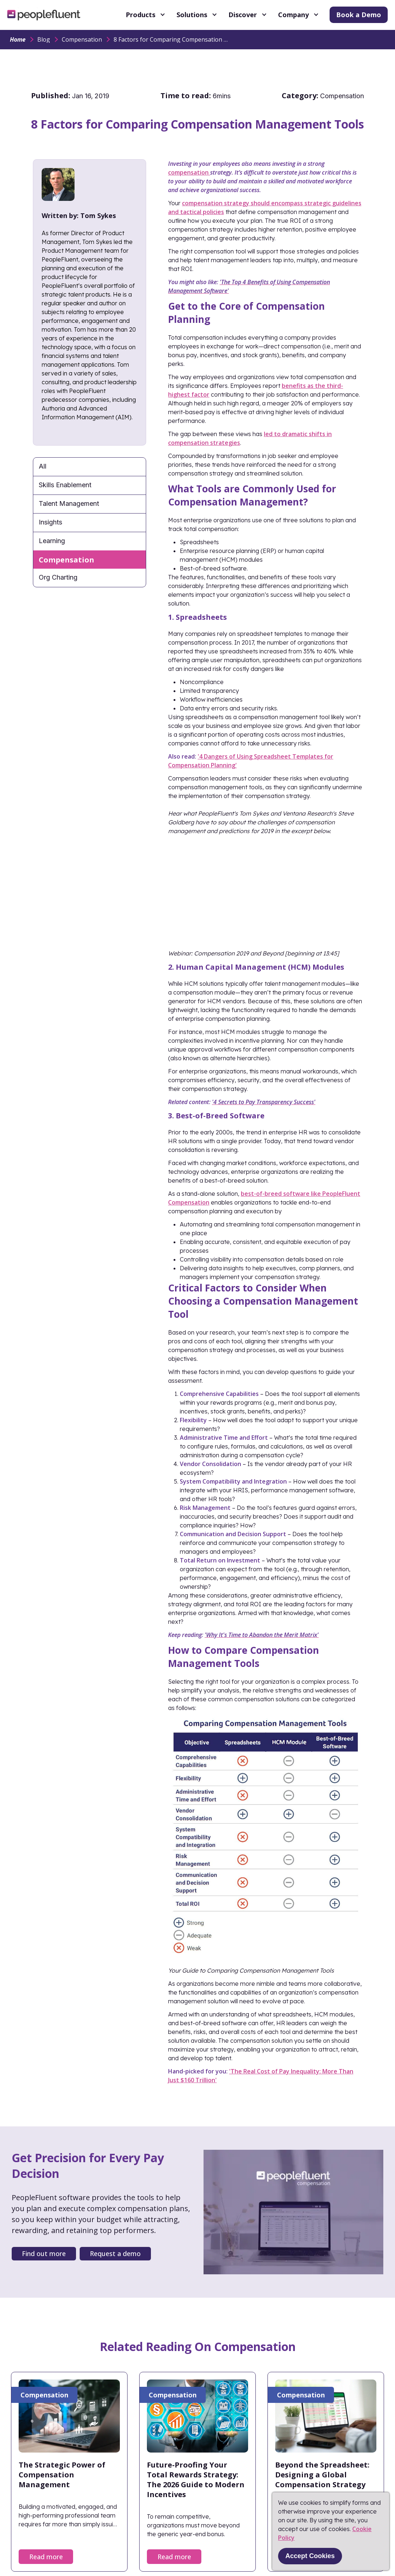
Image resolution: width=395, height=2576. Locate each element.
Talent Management (69, 503)
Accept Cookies (310, 2556)
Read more (46, 2556)
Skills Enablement (65, 485)
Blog (43, 39)
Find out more (44, 2253)
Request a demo (115, 2253)
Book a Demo (358, 14)
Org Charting (58, 577)
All (42, 466)
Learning (52, 541)
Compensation (82, 39)
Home (18, 39)
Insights (50, 522)
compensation (189, 172)
